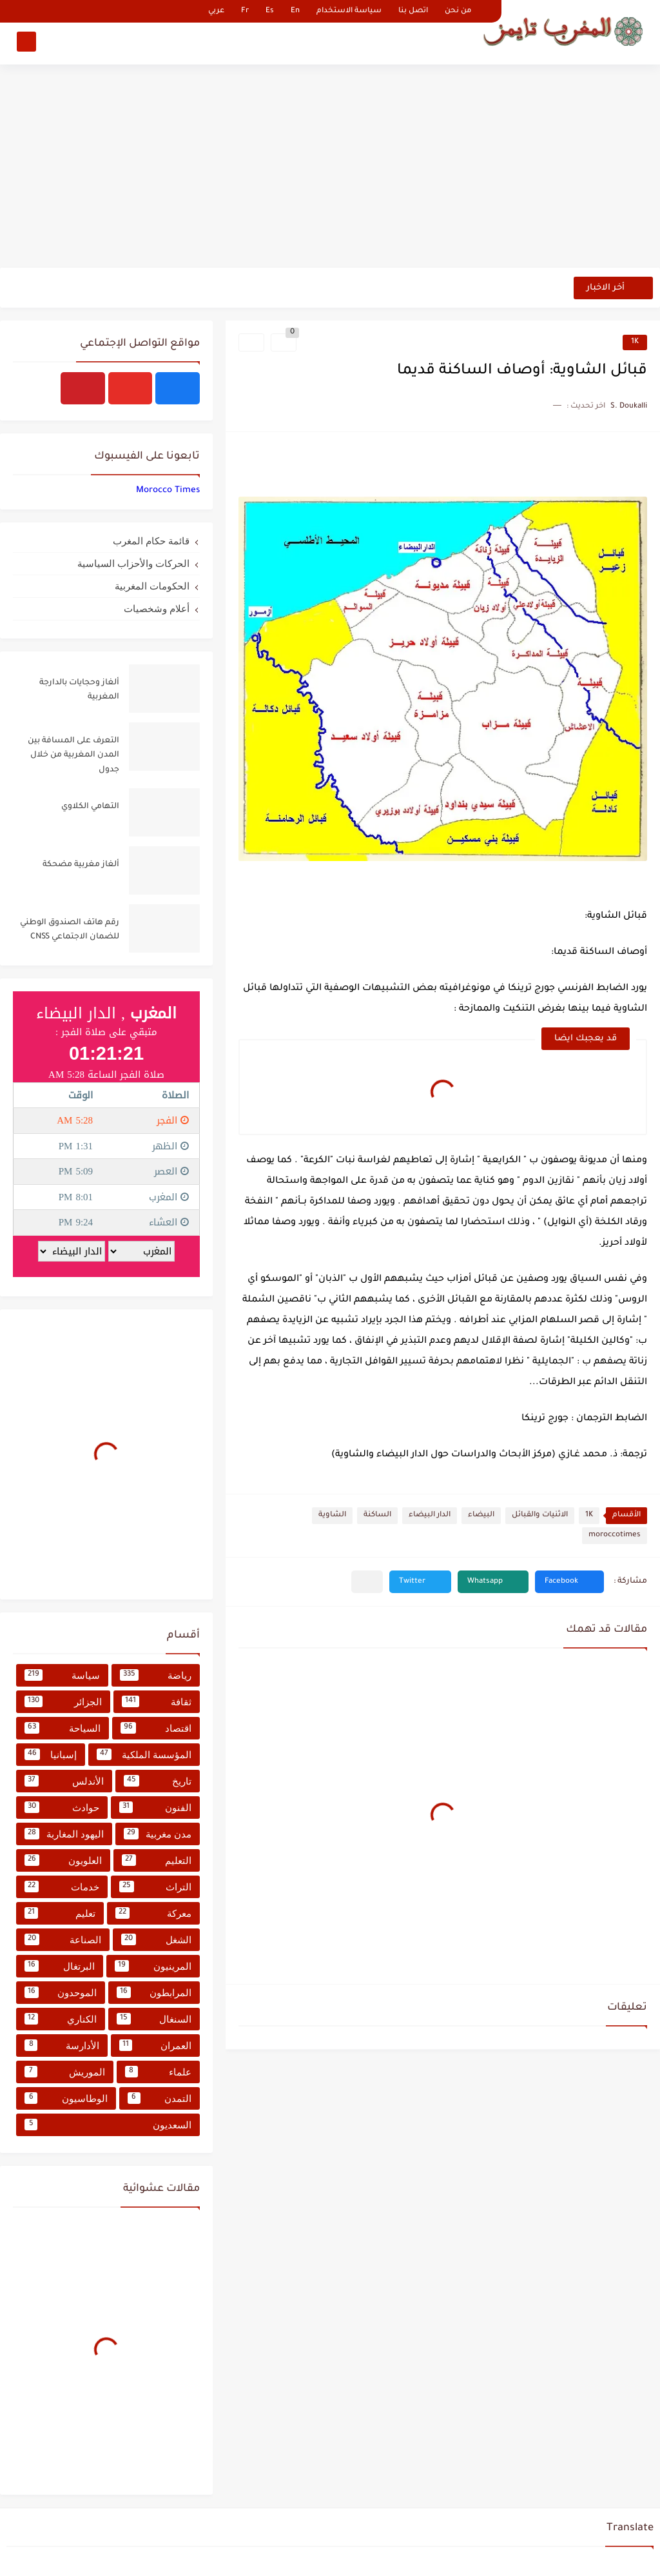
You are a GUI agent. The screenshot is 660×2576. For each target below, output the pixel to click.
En (295, 11)
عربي (216, 11)
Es (270, 11)
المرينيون (153, 1966)
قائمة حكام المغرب (151, 540)
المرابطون (154, 1992)
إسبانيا (50, 1754)
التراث (155, 1886)
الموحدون (60, 1992)
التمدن (160, 2098)
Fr (245, 11)
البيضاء (481, 1515)
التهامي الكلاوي (90, 806)
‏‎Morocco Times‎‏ (168, 490)
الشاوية (332, 1515)
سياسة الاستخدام (349, 11)
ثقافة (156, 1701)
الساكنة (377, 1515)
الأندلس (64, 1781)
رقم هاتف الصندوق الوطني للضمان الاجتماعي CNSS (69, 930)
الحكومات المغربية (152, 585)
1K (635, 342)
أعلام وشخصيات (156, 608)
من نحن (458, 11)
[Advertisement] (330, 167)
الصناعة (62, 1939)
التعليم (156, 1860)
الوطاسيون (66, 2098)
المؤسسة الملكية (144, 1754)
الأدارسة (61, 2045)
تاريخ (158, 1781)
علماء (158, 2071)
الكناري (60, 2019)
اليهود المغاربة (64, 1833)
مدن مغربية (157, 1833)
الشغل (156, 1939)
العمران (155, 2045)
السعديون (107, 2124)
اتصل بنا (413, 11)
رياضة (155, 1675)
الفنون (155, 1807)
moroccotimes (614, 1535)
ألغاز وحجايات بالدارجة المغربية (79, 690)
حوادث (61, 1807)
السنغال (154, 2019)
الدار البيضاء (430, 1515)
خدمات (61, 1886)
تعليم (59, 1913)
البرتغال (59, 1966)
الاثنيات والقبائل (540, 1515)
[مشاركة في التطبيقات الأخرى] (367, 1581)
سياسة (62, 1675)
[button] (569, 1581)
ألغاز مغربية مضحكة (81, 864)
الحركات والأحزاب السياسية (133, 563)
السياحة (62, 1728)
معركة (153, 1913)
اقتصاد (156, 1728)
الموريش (64, 2071)
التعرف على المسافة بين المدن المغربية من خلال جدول (73, 756)
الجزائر (63, 1701)
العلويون (63, 1860)
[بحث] (26, 43)
